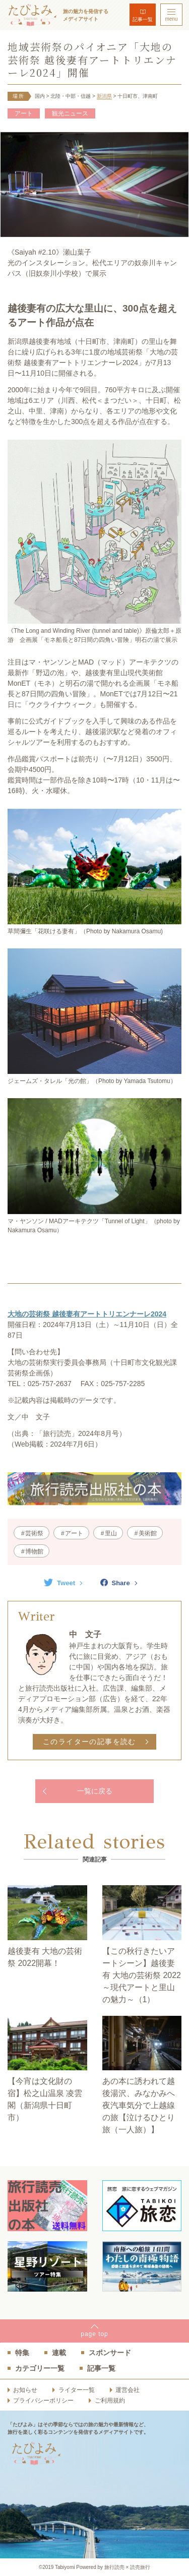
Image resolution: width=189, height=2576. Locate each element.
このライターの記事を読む (89, 1742)
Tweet (59, 1583)
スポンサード (110, 2353)
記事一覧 (143, 19)
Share (115, 1583)
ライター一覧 (76, 2389)
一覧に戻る (94, 1791)
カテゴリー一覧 (40, 2368)
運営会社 (127, 2389)
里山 (111, 1533)
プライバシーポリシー (43, 2400)
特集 (22, 2353)
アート (24, 113)
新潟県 (104, 96)
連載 (59, 2353)
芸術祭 (34, 1533)
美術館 (148, 1533)
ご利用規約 (110, 2400)
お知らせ (25, 2389)
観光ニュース (70, 113)
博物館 (34, 1551)
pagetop (94, 2334)
